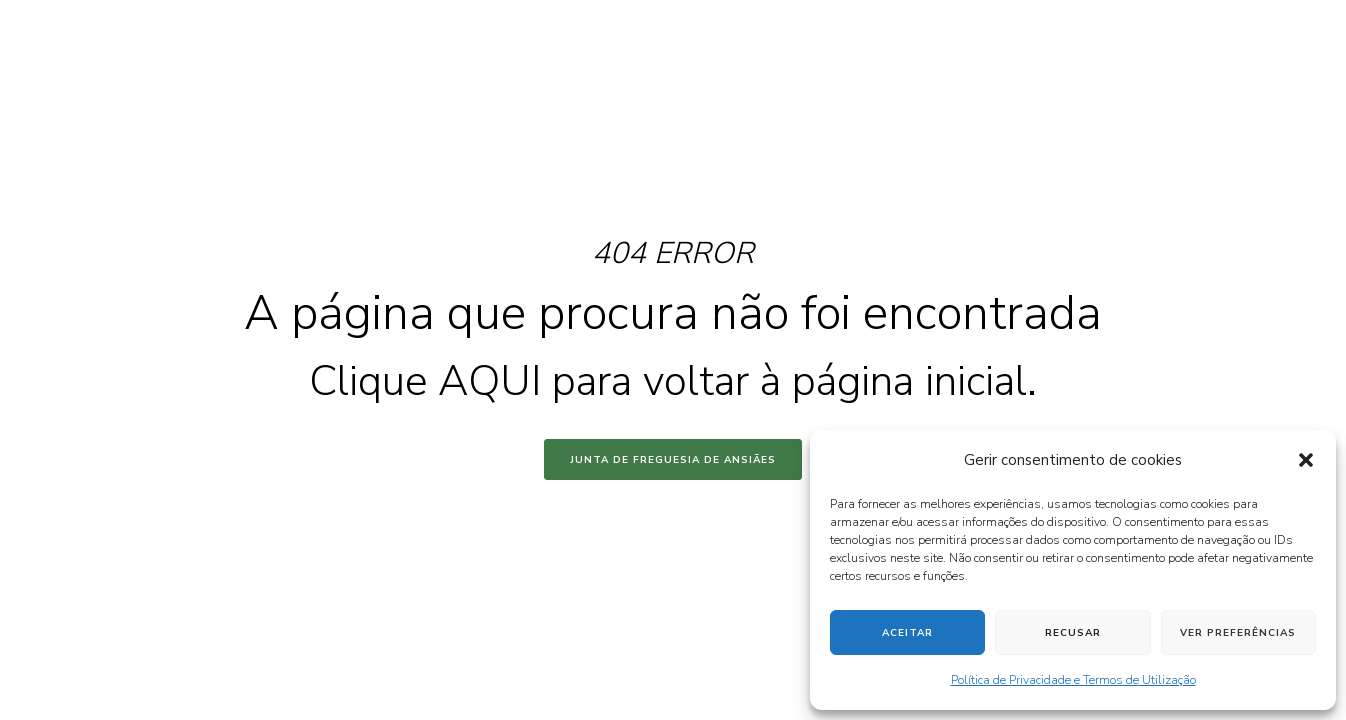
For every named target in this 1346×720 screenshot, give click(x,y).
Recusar (1073, 633)
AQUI (489, 381)
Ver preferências (1238, 633)
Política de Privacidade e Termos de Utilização (1073, 680)
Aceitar (907, 633)
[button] (1306, 460)
